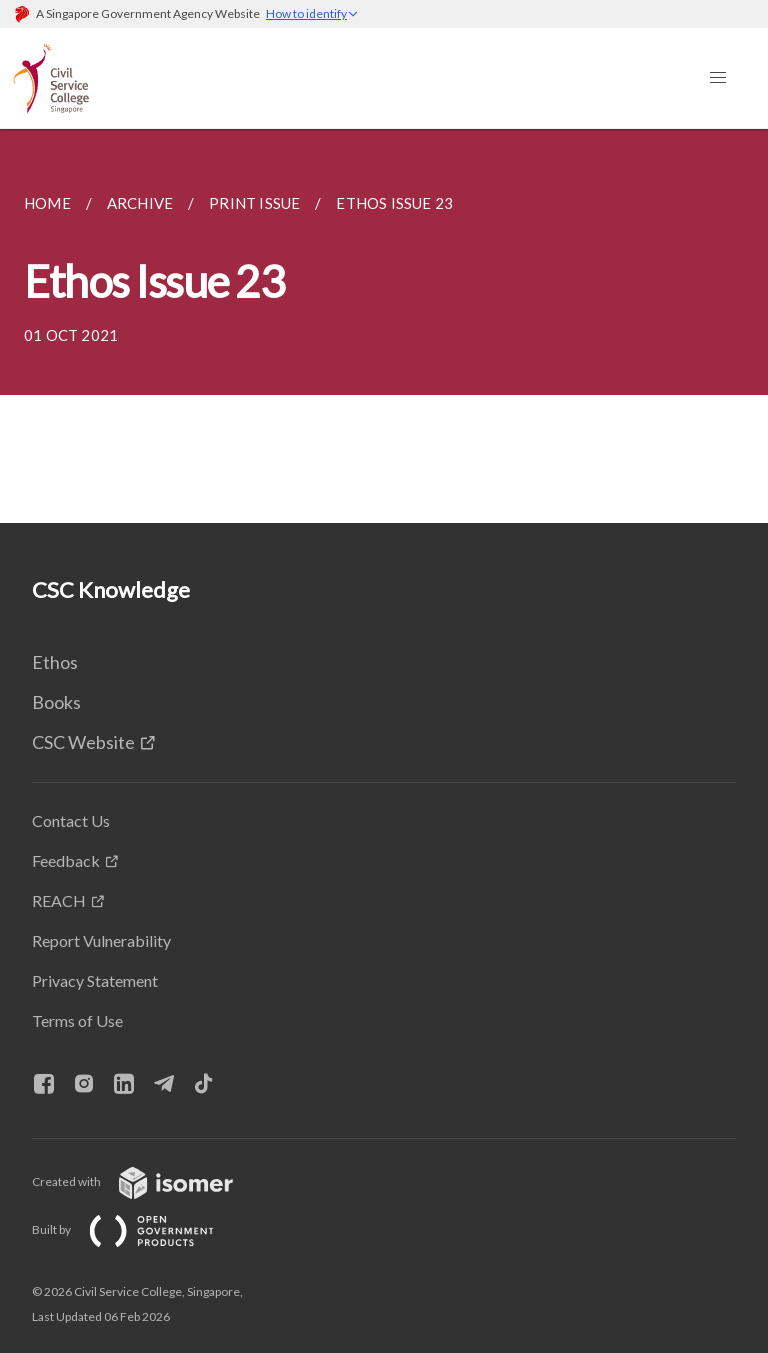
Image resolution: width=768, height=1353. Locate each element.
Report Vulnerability (101, 940)
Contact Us (71, 820)
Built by (139, 1229)
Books (56, 702)
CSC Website (83, 742)
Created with (148, 1181)
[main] (384, 326)
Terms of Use (77, 1020)
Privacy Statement (95, 980)
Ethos (55, 662)
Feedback (66, 860)
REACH (59, 900)
